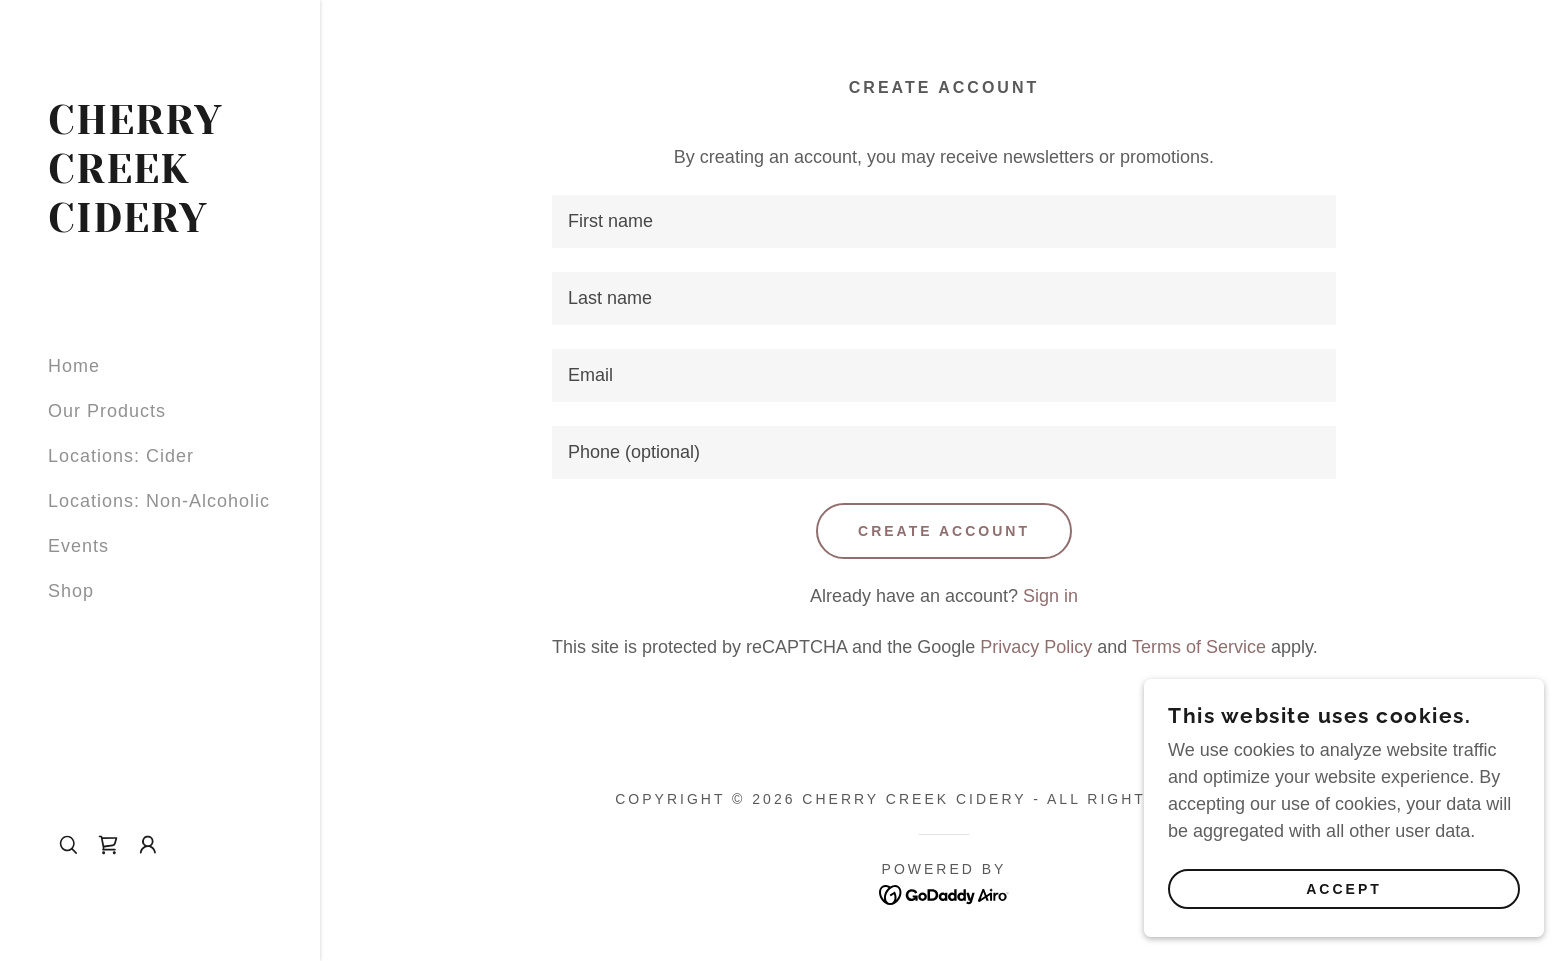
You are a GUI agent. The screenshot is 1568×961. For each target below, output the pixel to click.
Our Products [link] (107, 411)
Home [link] (74, 366)
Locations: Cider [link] (121, 456)
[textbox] (944, 221)
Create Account (944, 531)
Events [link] (78, 546)
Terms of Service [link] (1199, 647)
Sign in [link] (1050, 596)
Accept (1344, 889)
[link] (160, 226)
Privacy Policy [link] (1036, 647)
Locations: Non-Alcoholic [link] (159, 501)
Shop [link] (71, 591)
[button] (148, 845)
